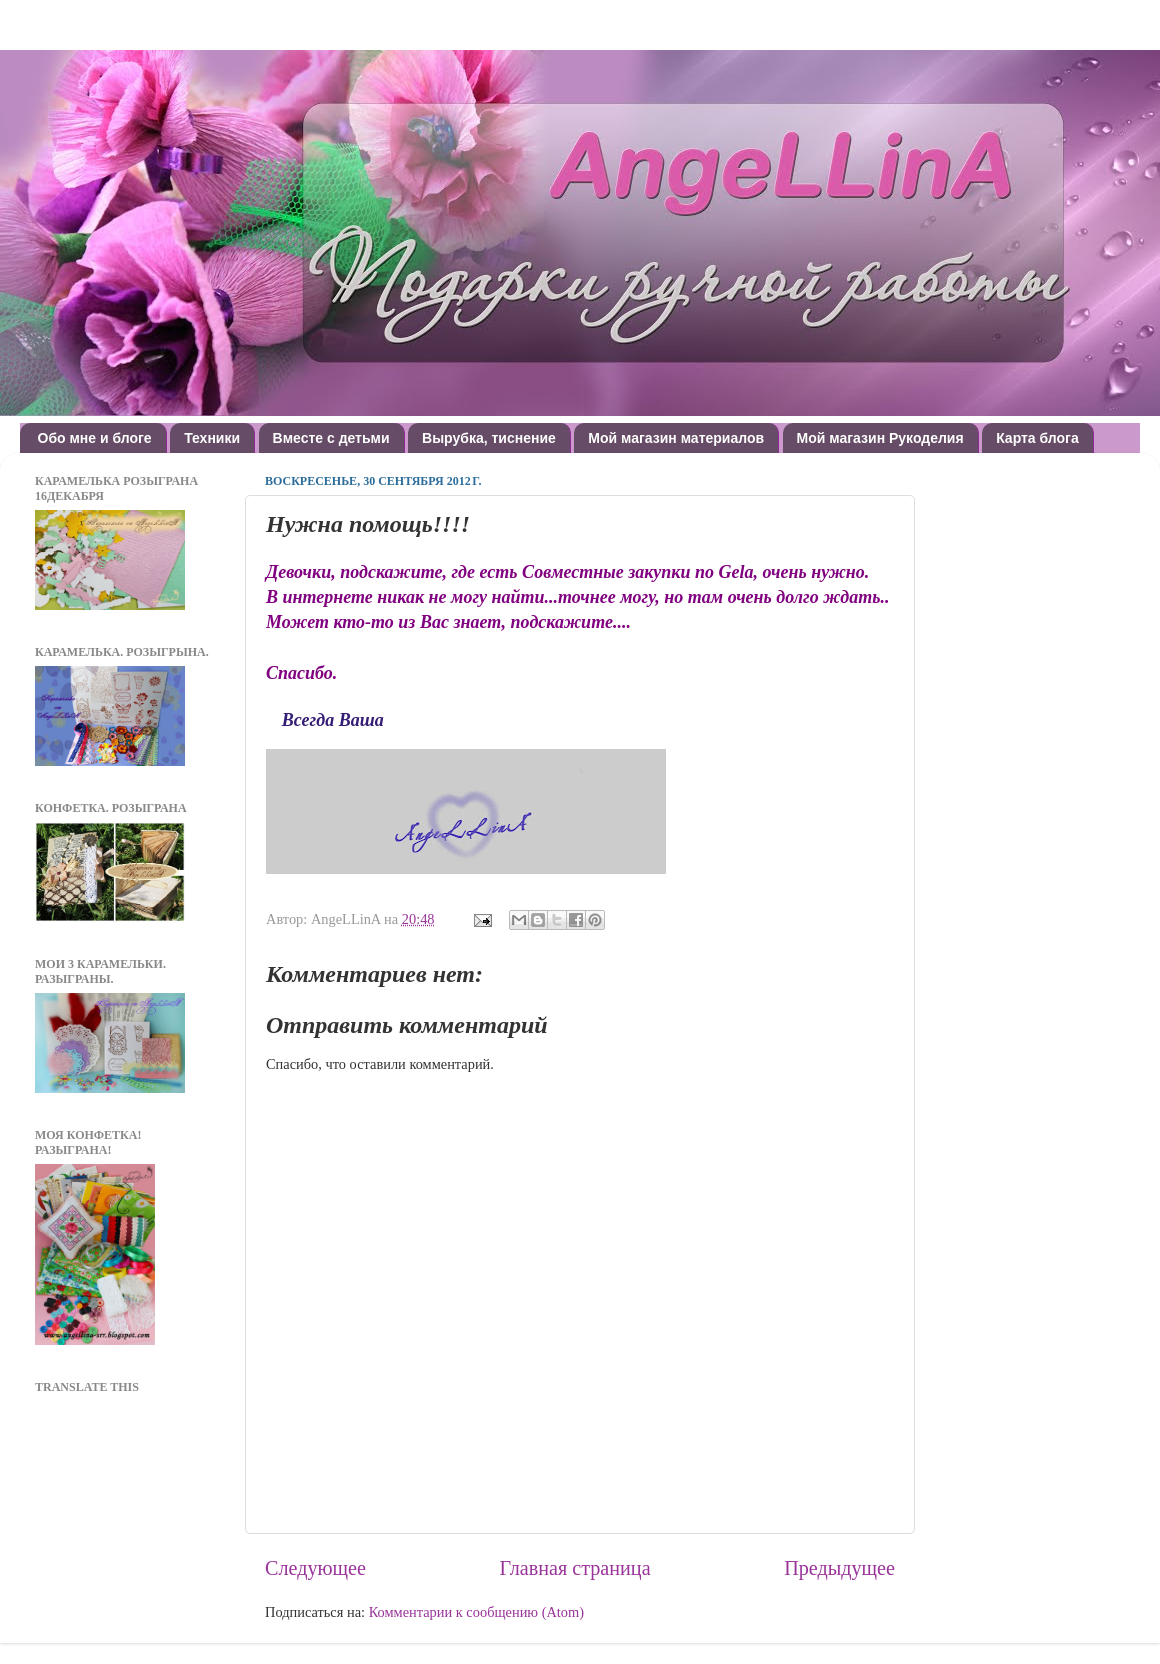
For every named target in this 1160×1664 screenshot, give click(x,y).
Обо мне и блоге (95, 438)
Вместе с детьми (331, 438)
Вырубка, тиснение (489, 438)
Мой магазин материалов (676, 438)
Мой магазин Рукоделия (880, 438)
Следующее (315, 1568)
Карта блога (1037, 438)
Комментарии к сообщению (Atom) (476, 1612)
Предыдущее (839, 1568)
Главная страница (575, 1568)
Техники (212, 438)
